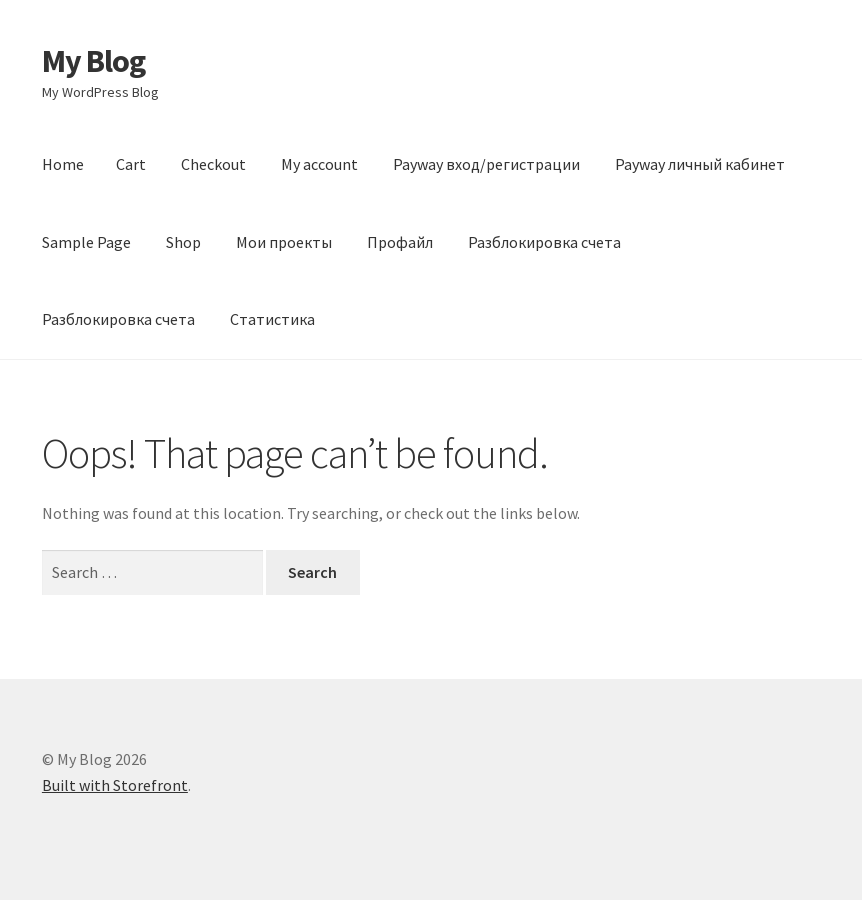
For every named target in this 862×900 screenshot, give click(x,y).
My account (319, 164)
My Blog (93, 61)
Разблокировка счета (544, 242)
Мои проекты (284, 242)
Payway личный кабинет (700, 164)
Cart (131, 164)
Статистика (272, 319)
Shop (183, 242)
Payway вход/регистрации (486, 164)
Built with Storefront (115, 785)
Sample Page (86, 242)
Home (63, 164)
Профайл (400, 242)
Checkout (213, 164)
